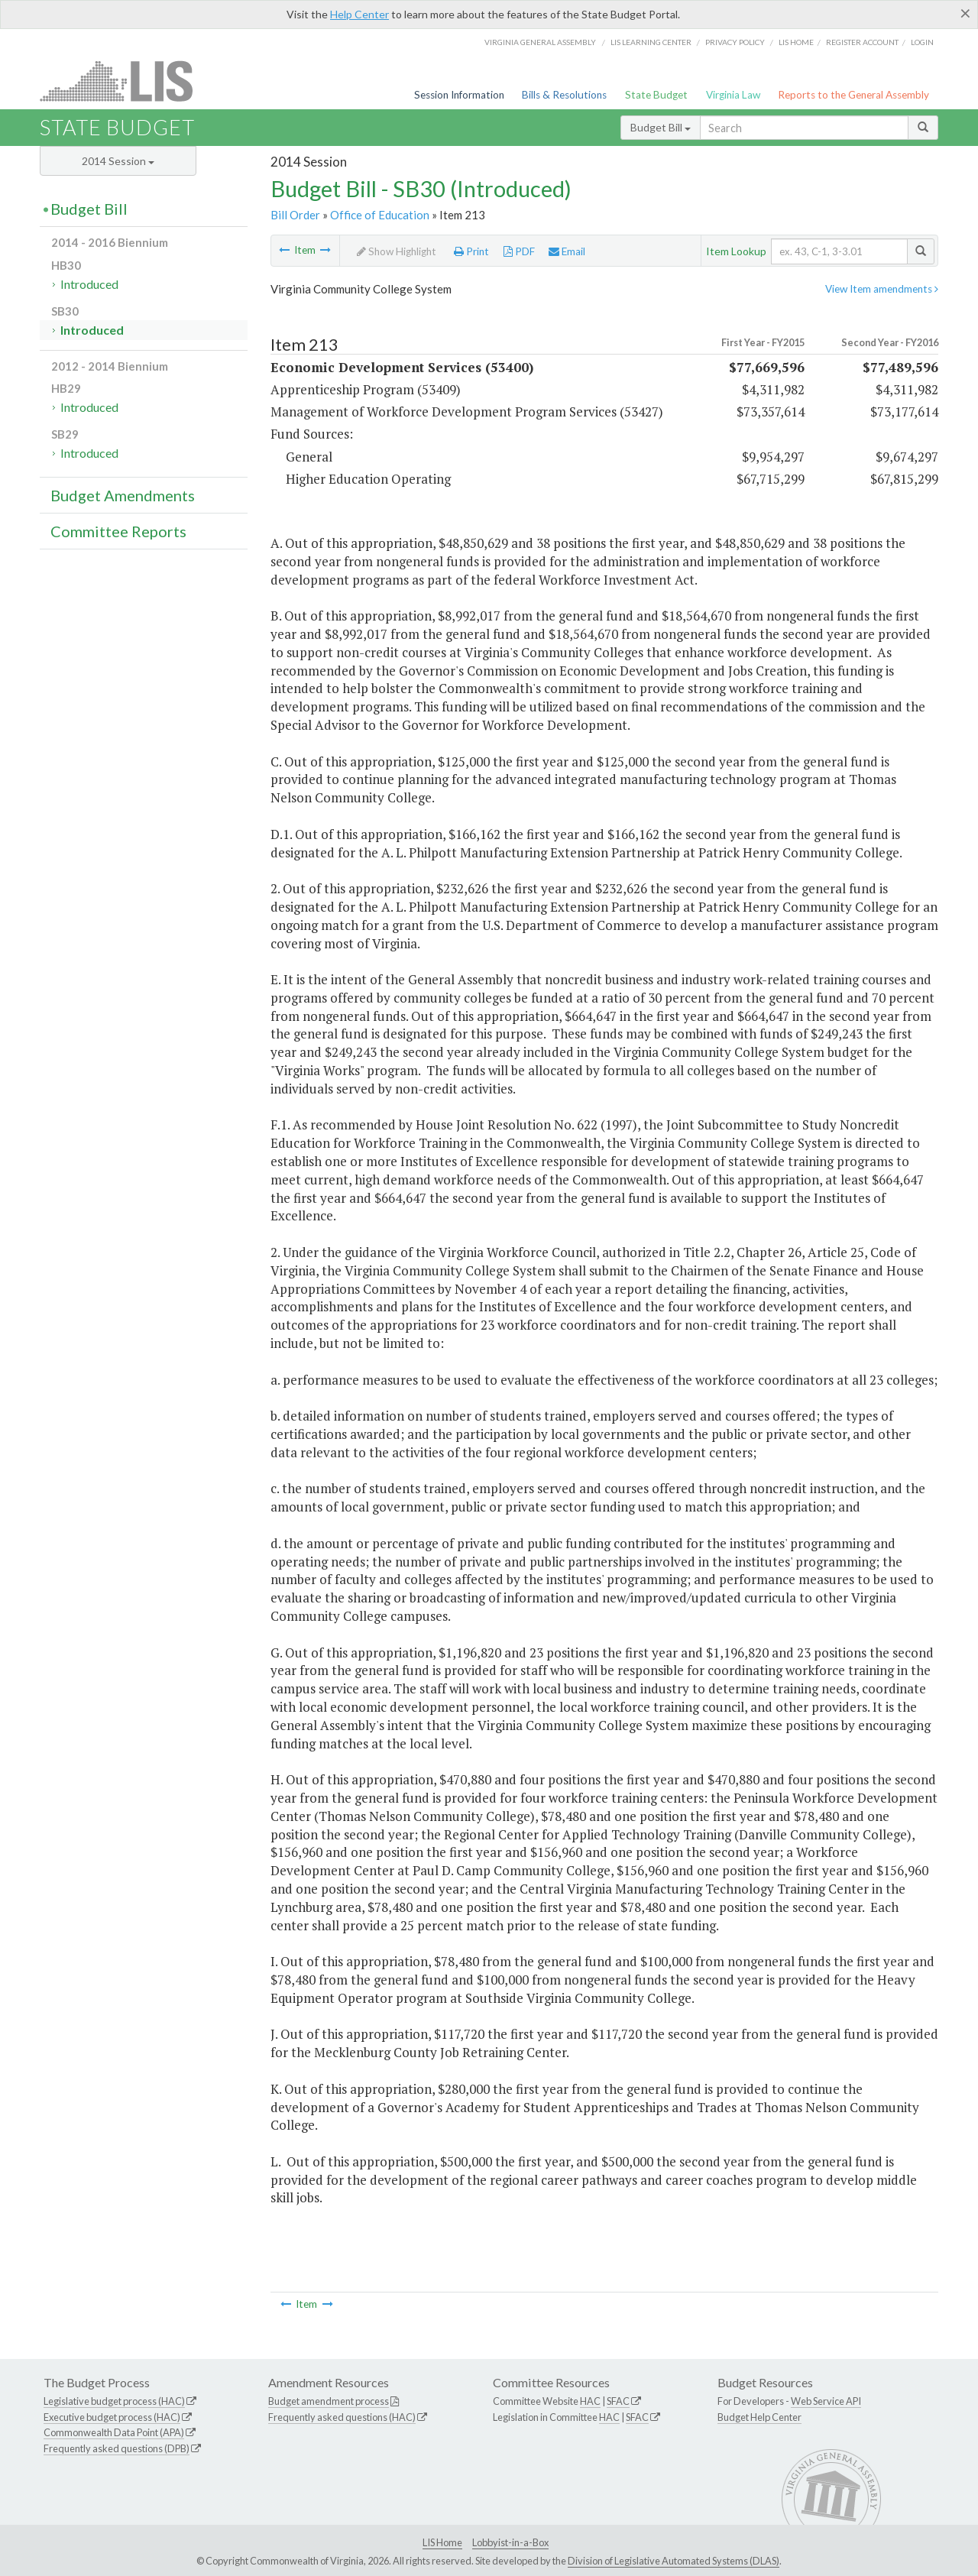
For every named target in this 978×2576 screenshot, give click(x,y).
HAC (590, 2401)
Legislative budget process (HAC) (114, 2401)
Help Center (359, 14)
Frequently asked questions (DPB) (116, 2448)
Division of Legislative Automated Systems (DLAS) (673, 2561)
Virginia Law (733, 95)
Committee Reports (118, 531)
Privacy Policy (735, 42)
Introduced (89, 284)
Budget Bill (660, 127)
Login (922, 42)
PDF (519, 251)
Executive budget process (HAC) (112, 2417)
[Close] (965, 13)
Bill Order (295, 215)
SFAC (618, 2401)
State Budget (656, 95)
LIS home (796, 42)
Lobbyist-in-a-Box (510, 2542)
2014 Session (118, 160)
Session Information (459, 95)
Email (567, 251)
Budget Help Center (759, 2417)
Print (471, 251)
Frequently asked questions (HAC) (342, 2417)
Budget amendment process (328, 2401)
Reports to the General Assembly (853, 95)
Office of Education (379, 215)
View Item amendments (881, 289)
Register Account (862, 42)
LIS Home (442, 2542)
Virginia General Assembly (540, 42)
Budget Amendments (122, 495)
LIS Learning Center (650, 42)
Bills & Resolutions (564, 95)
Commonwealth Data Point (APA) (114, 2432)
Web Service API (826, 2401)
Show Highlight (396, 251)
